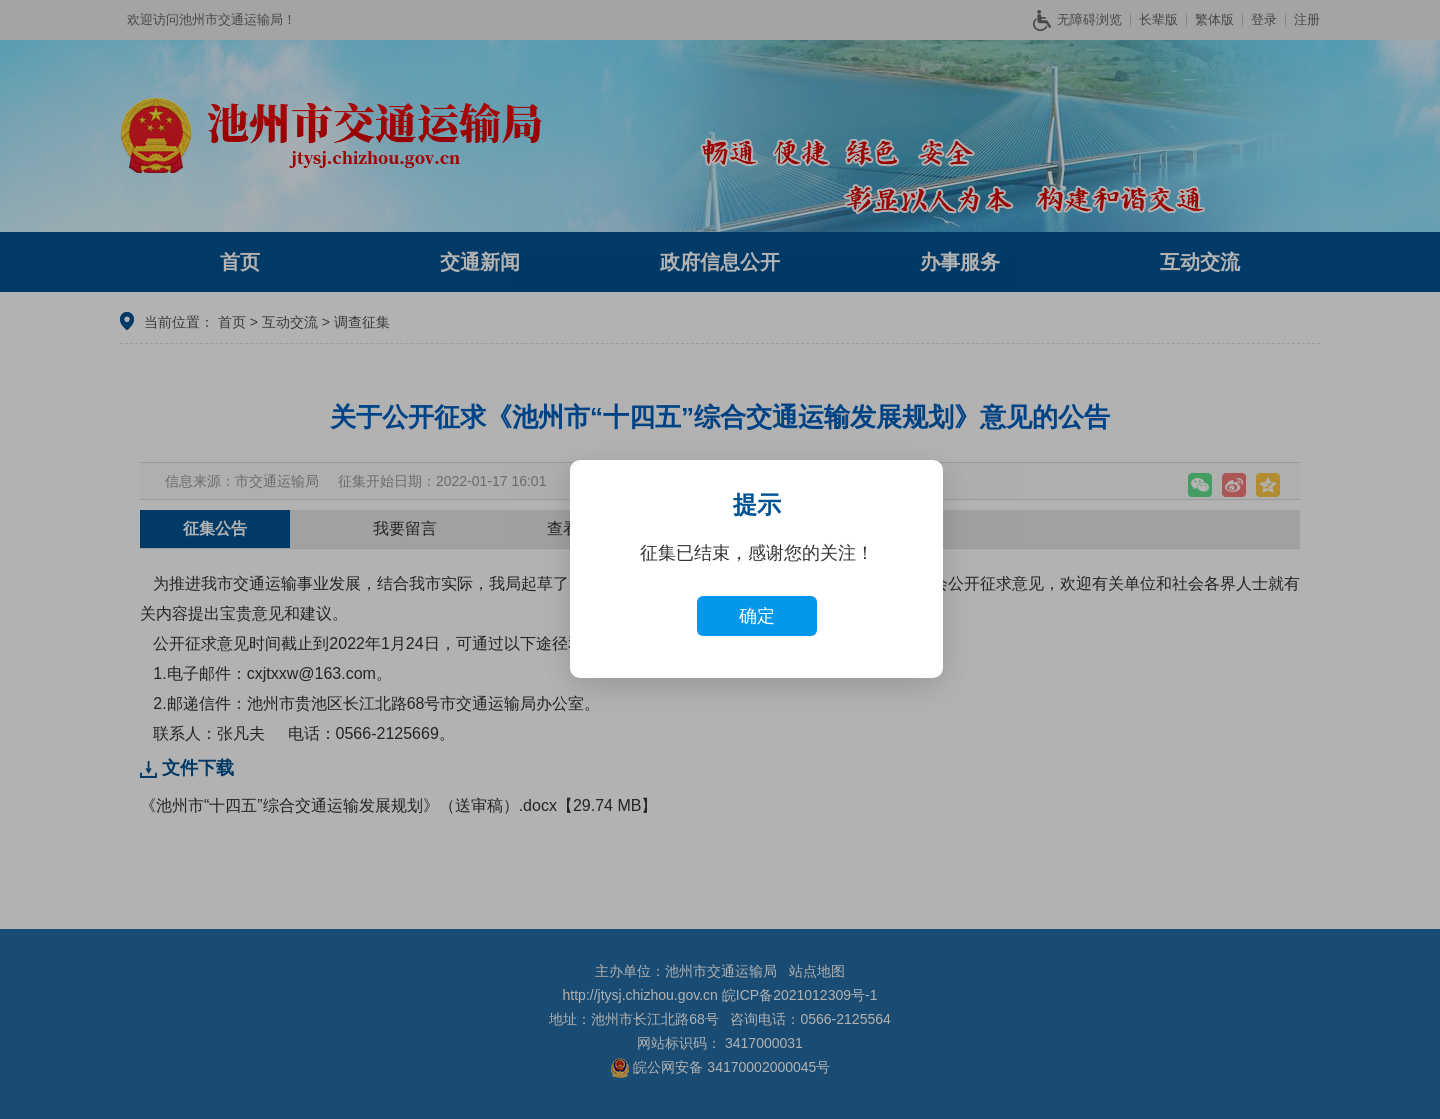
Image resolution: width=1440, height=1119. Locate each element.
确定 (757, 616)
